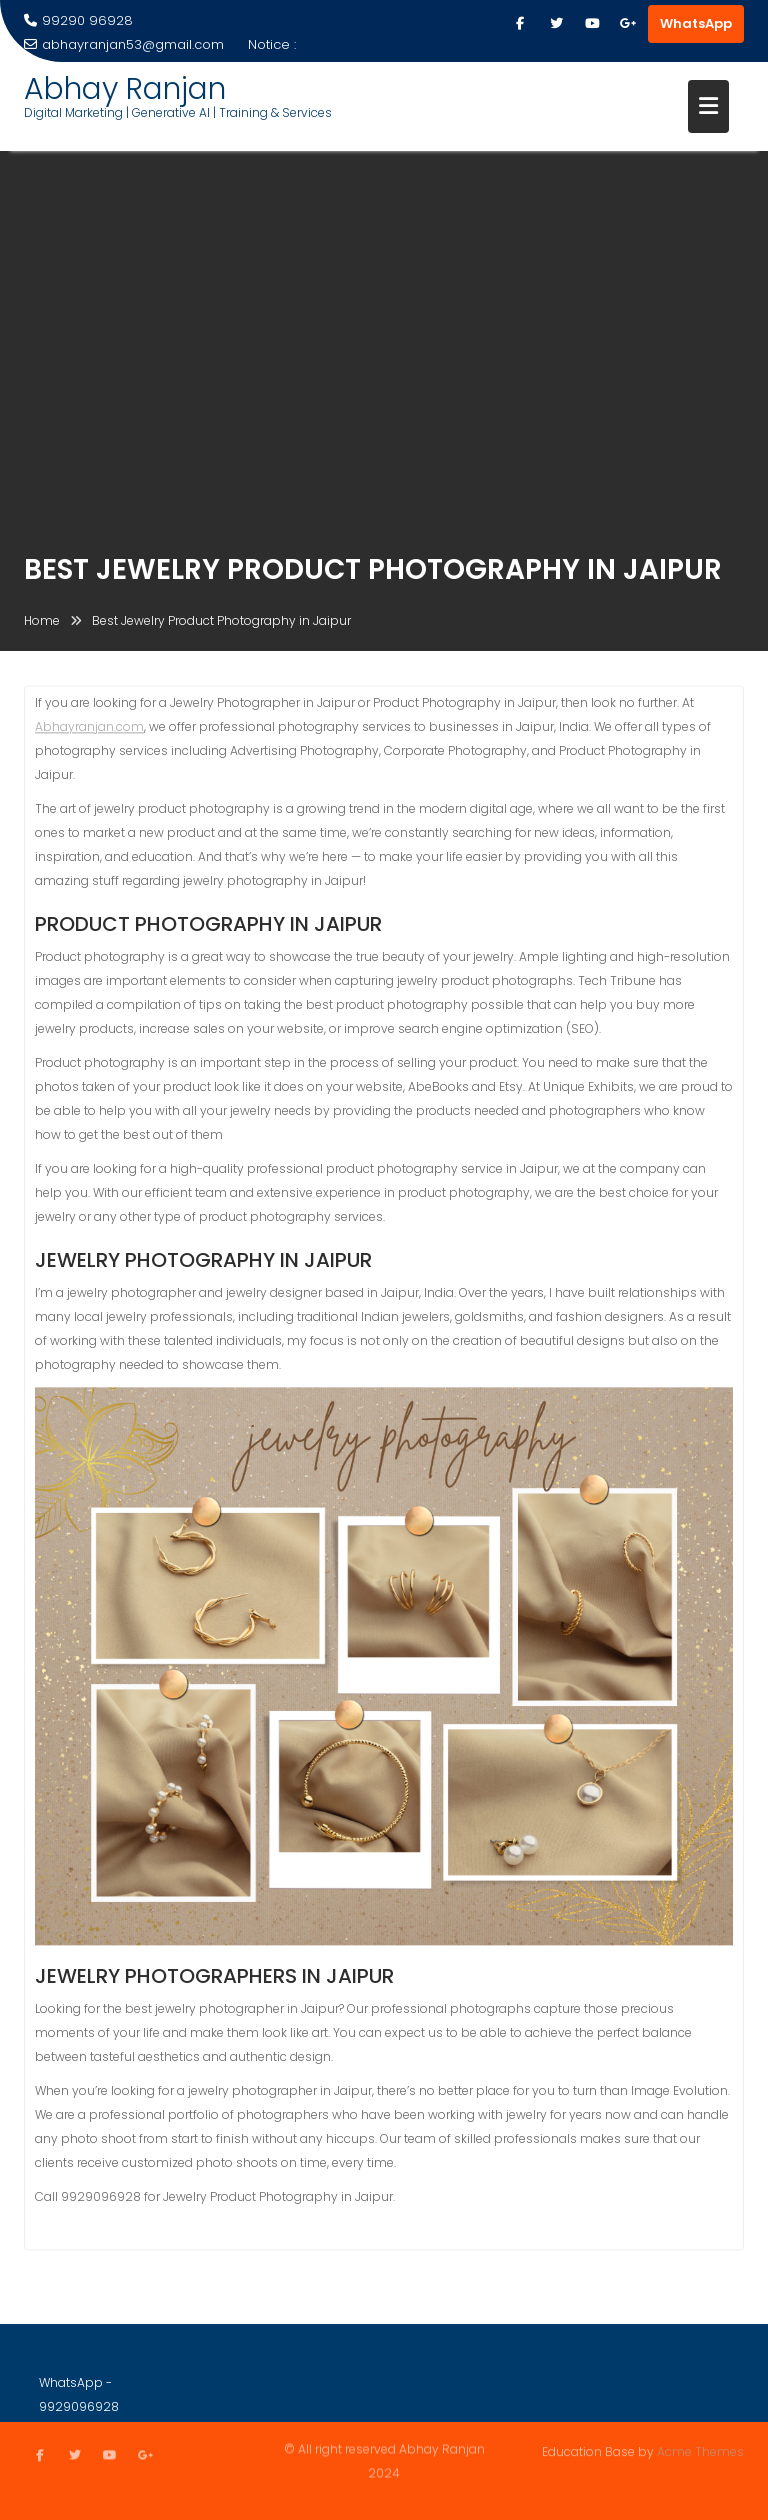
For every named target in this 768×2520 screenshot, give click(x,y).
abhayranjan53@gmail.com (124, 44)
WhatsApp (696, 23)
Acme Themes (700, 2451)
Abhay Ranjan (125, 89)
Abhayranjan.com (89, 729)
